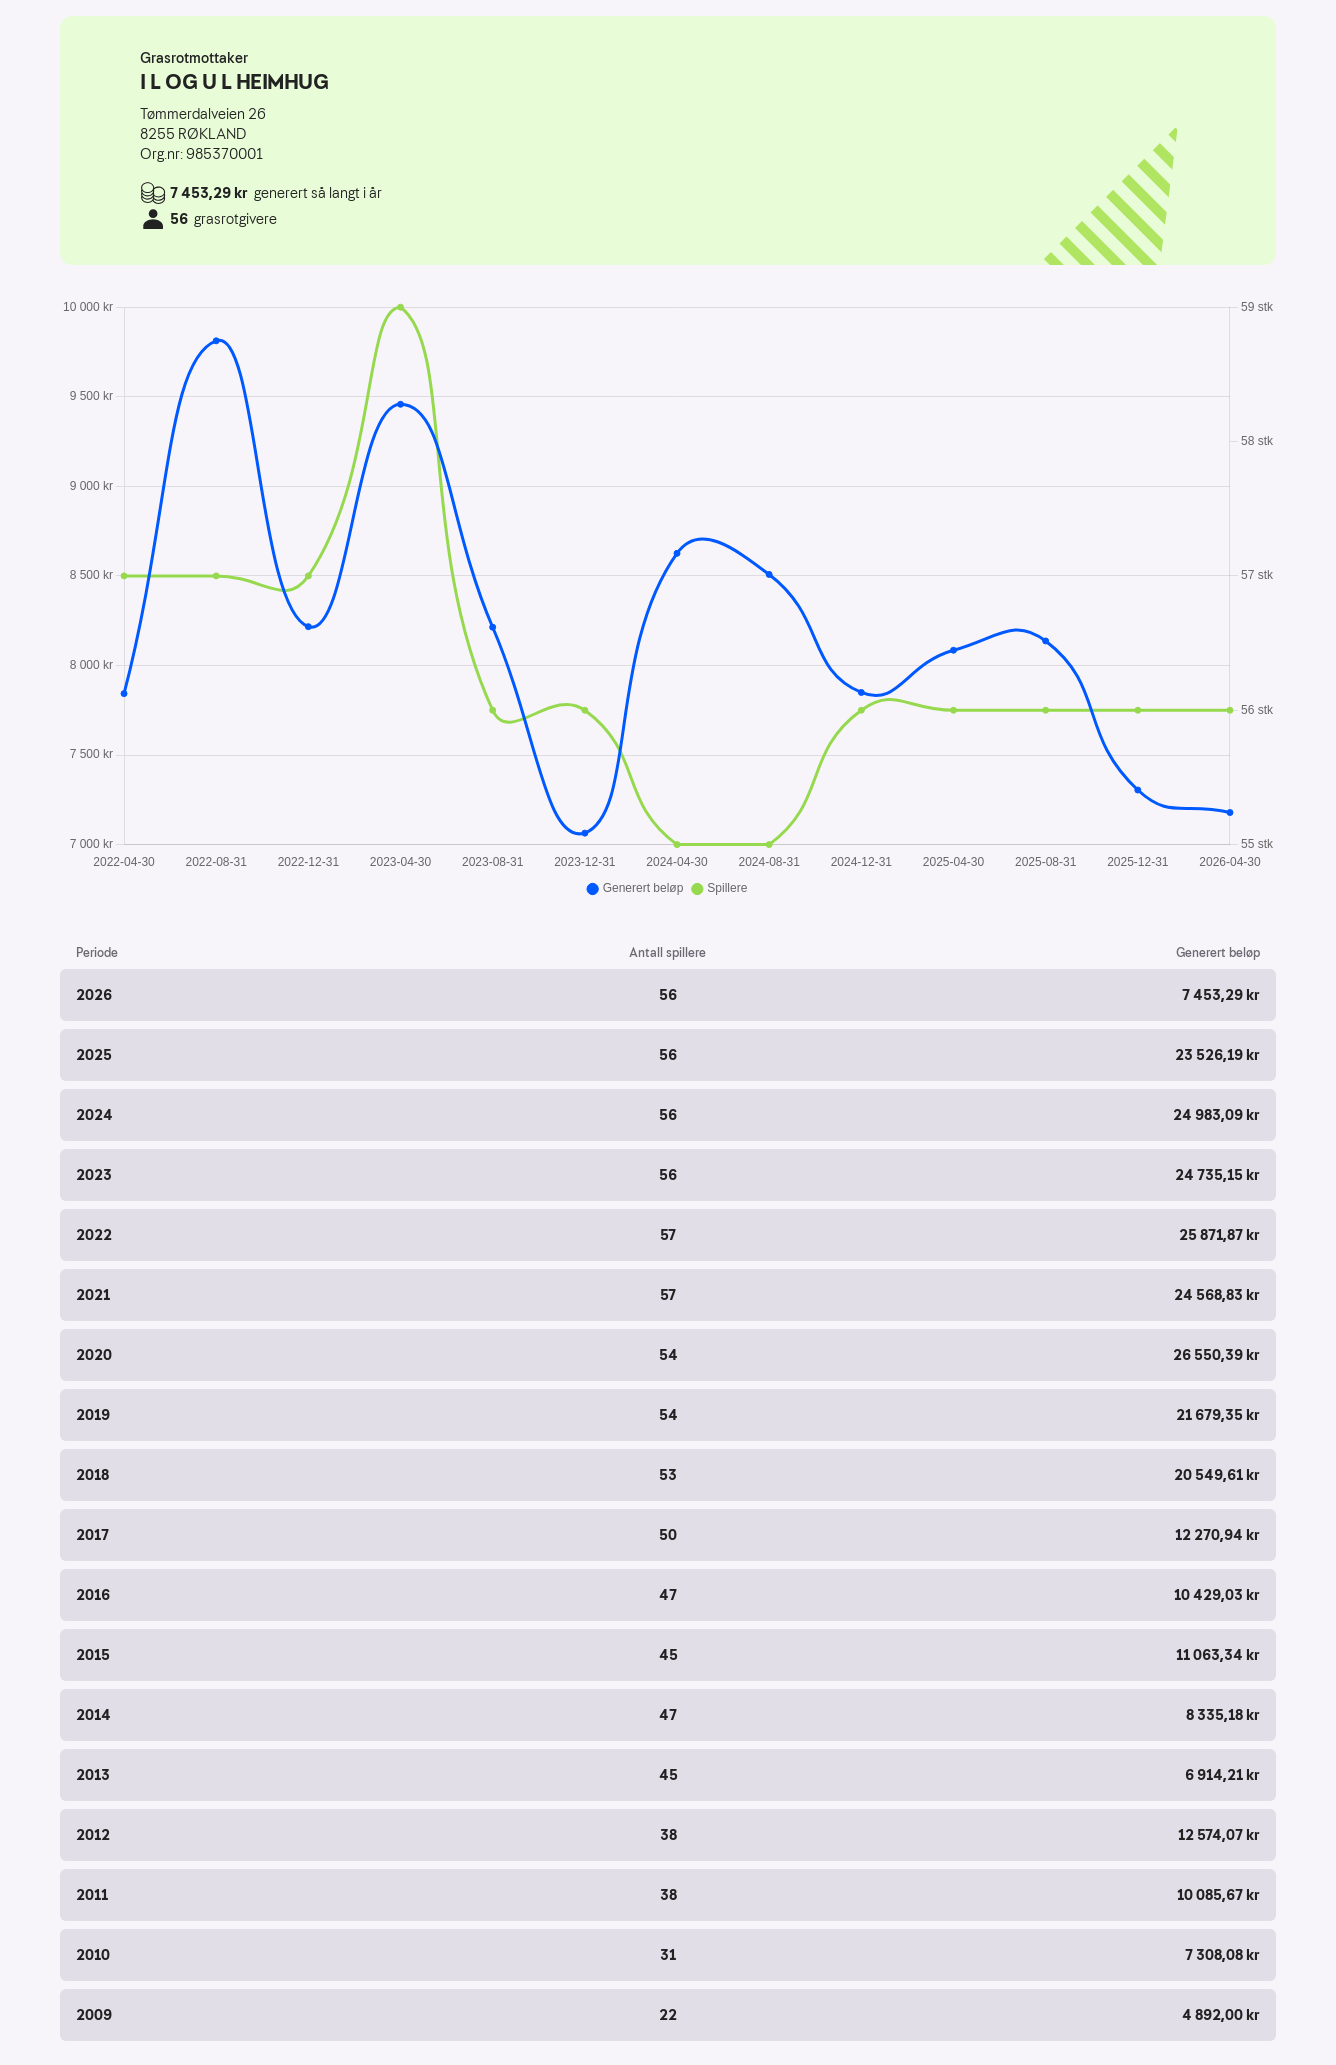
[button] (668, 995)
